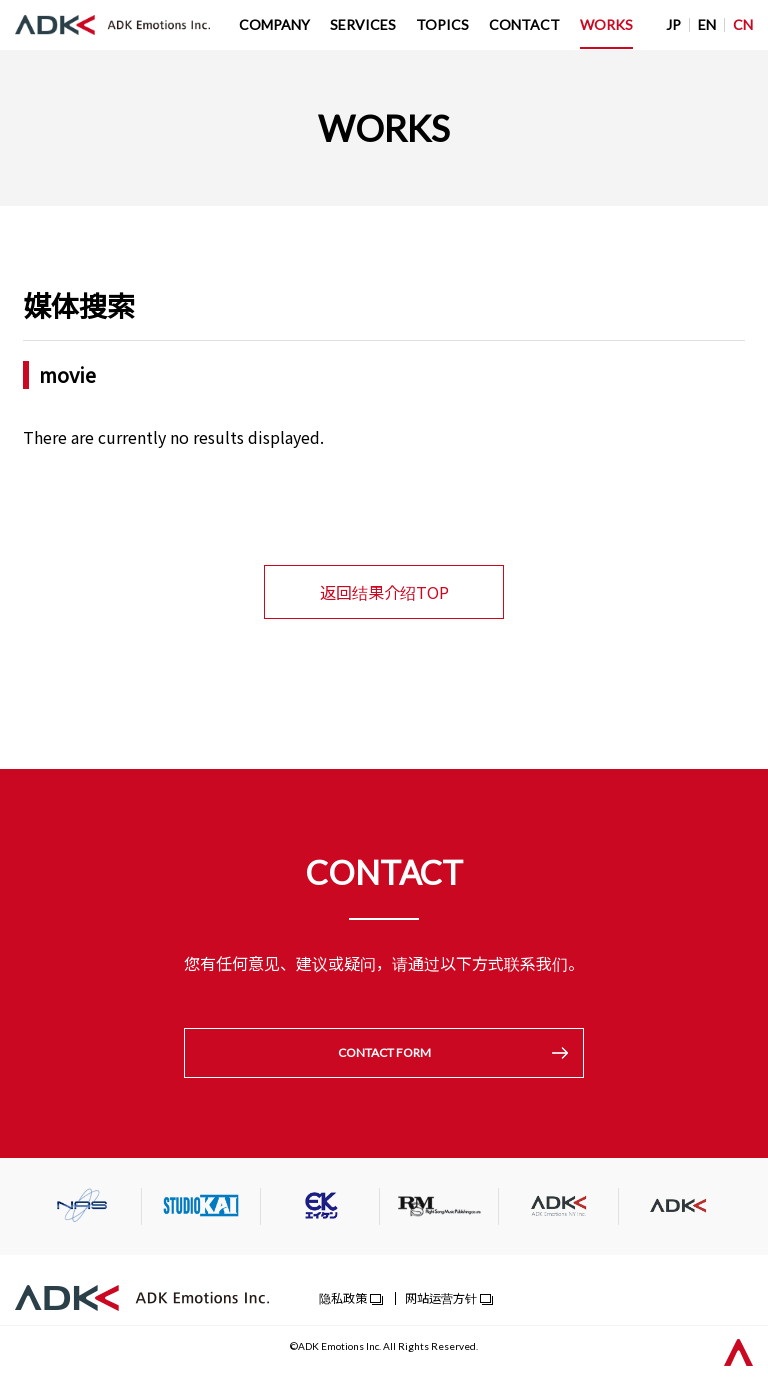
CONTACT (524, 24)
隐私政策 (343, 1299)
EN (707, 24)
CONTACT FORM (384, 1053)
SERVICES (363, 24)
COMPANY (274, 24)
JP (673, 24)
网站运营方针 (441, 1299)
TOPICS (442, 24)
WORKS (606, 24)
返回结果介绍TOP (384, 592)
